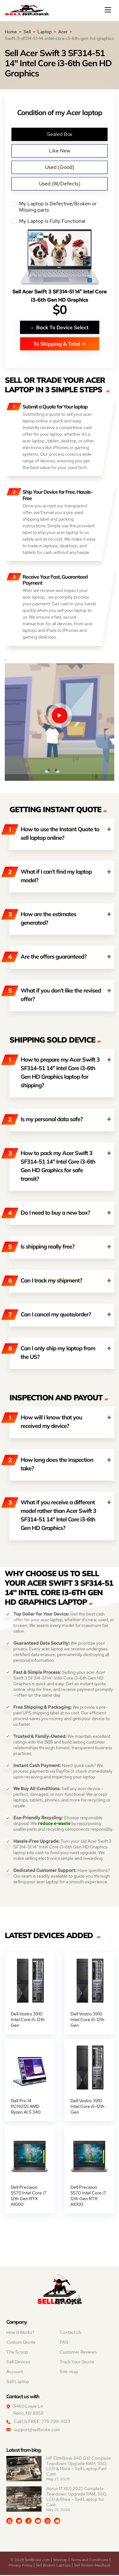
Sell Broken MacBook (92, 2566)
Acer (63, 32)
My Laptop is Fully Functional (59, 221)
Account (14, 2373)
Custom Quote (21, 2343)
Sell (27, 32)
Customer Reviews (78, 2353)
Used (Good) (59, 167)
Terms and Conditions (89, 2560)
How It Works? (20, 2333)
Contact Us (71, 2333)
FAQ (64, 2343)
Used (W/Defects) (59, 183)
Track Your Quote (77, 2363)
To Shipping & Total (59, 343)
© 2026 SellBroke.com (30, 2560)
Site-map (69, 2373)
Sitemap (60, 2560)
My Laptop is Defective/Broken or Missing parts (59, 207)
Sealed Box (59, 134)
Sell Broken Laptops (53, 2566)
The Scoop (17, 2353)
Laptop (44, 32)
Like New (59, 150)
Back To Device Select (60, 327)
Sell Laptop (17, 2383)
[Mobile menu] (108, 10)
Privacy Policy (20, 2566)
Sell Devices (18, 2363)
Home (11, 32)
